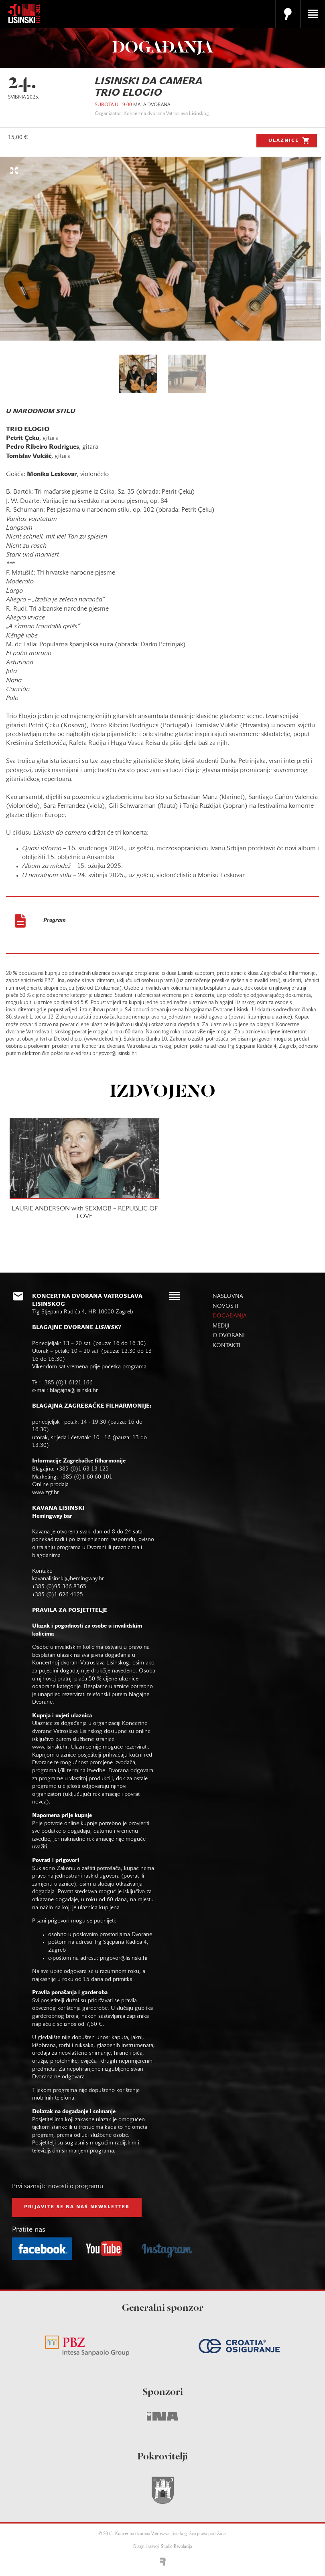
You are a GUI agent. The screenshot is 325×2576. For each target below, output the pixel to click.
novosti (225, 1306)
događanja (230, 1316)
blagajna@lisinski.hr (74, 1390)
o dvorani (229, 1335)
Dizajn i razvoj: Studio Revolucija (162, 2547)
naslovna (228, 1296)
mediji (221, 1326)
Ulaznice (289, 140)
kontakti (226, 1345)
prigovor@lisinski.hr (124, 1958)
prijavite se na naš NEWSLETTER (77, 2207)
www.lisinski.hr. (51, 1747)
